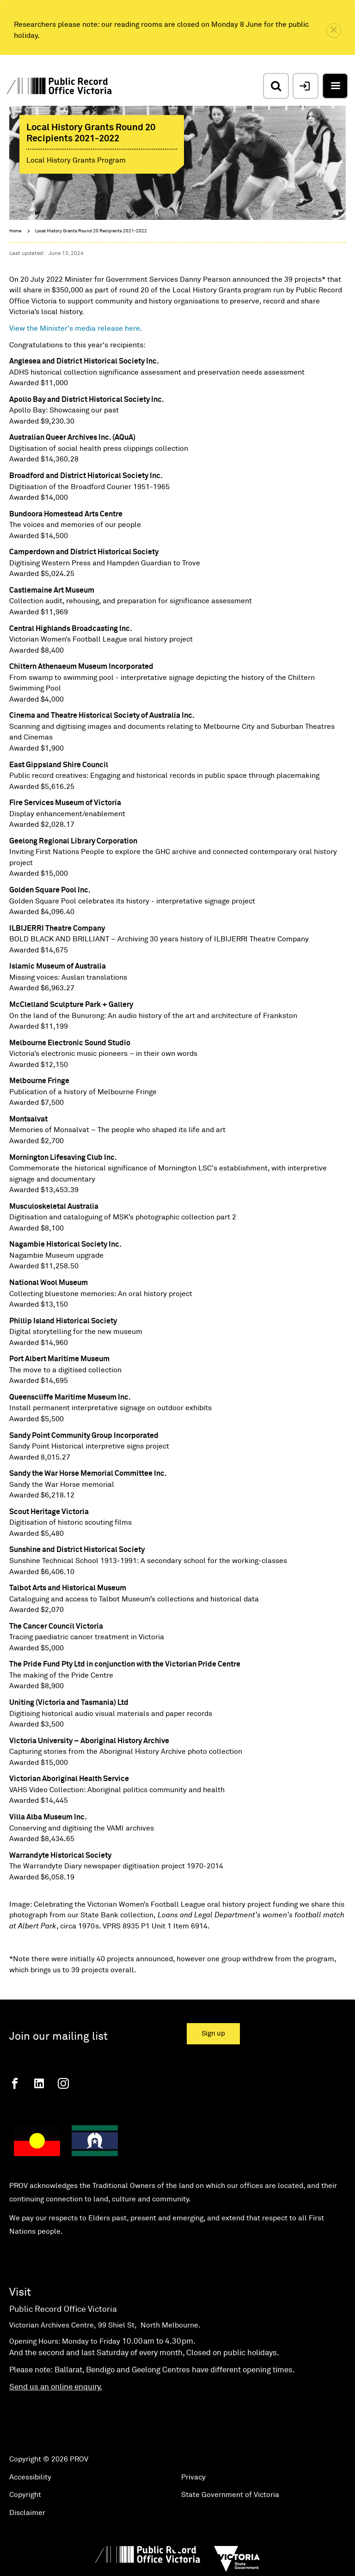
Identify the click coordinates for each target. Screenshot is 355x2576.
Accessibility (30, 2477)
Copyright (25, 2494)
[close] (333, 30)
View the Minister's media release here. (76, 328)
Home (15, 231)
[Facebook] (14, 2083)
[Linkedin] (39, 2083)
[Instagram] (63, 2083)
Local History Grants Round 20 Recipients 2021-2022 (91, 231)
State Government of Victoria (230, 2494)
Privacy (193, 2477)
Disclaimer (27, 2512)
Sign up (213, 2033)
